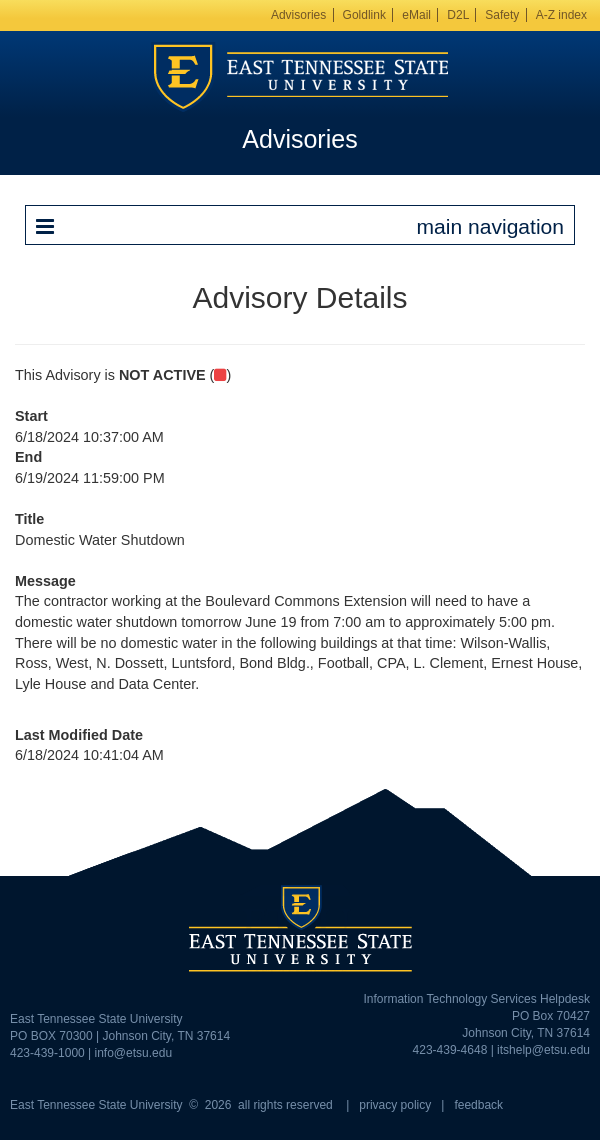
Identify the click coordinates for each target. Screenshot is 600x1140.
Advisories (298, 15)
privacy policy (395, 1105)
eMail (416, 15)
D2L (458, 15)
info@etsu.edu (134, 1053)
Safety (502, 15)
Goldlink (364, 15)
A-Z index (561, 15)
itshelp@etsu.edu (543, 1050)
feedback (478, 1105)
